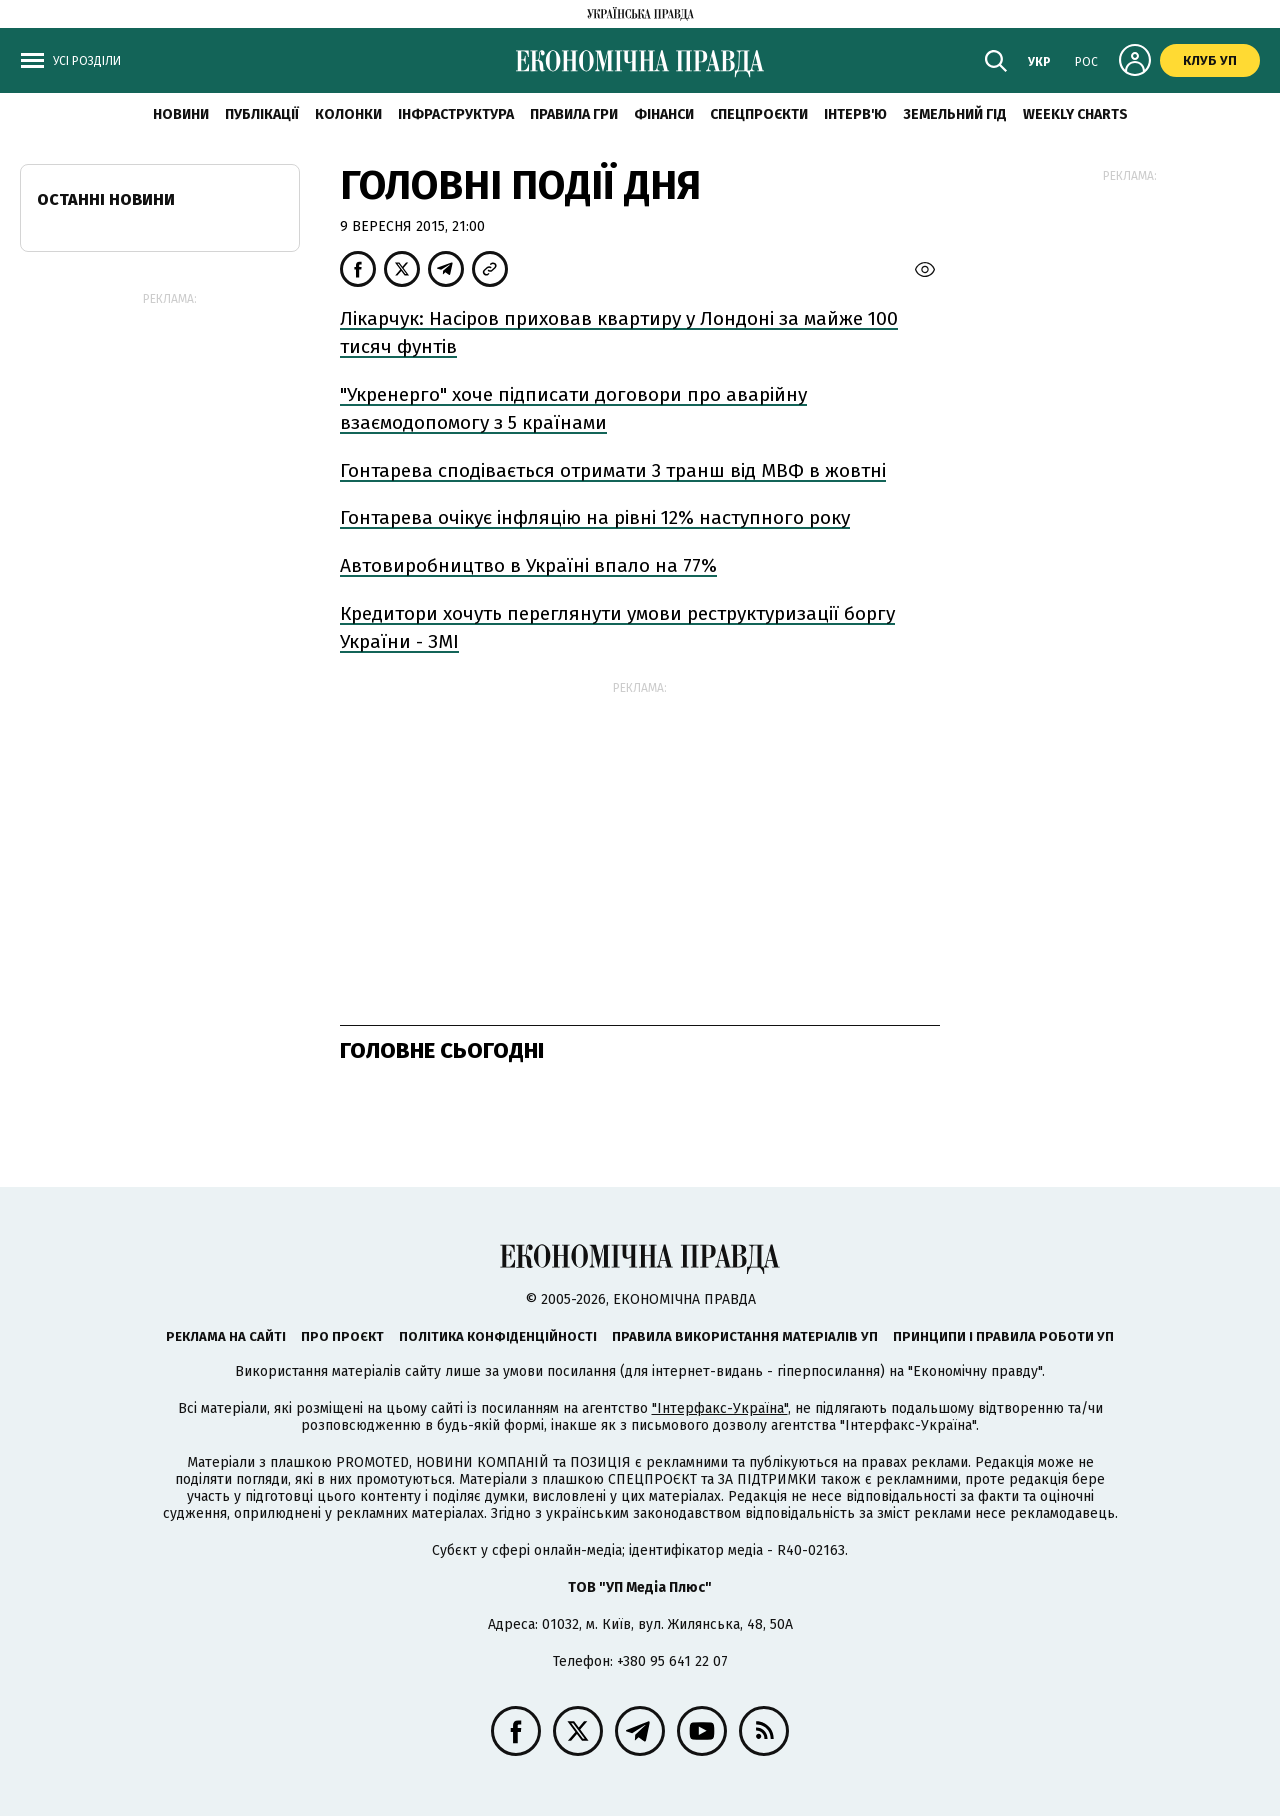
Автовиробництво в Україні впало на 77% (528, 565)
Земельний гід (955, 114)
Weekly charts (1075, 114)
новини (181, 114)
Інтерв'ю (855, 114)
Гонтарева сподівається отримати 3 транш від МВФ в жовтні (613, 470)
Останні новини (106, 199)
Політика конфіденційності (498, 1336)
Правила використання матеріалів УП (745, 1336)
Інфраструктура (456, 114)
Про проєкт (342, 1336)
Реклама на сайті (226, 1336)
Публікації (262, 114)
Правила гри (574, 114)
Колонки (348, 114)
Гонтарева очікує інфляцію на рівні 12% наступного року (595, 517)
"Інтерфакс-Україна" (720, 1408)
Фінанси (664, 114)
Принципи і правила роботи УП (1003, 1336)
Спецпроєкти (759, 114)
